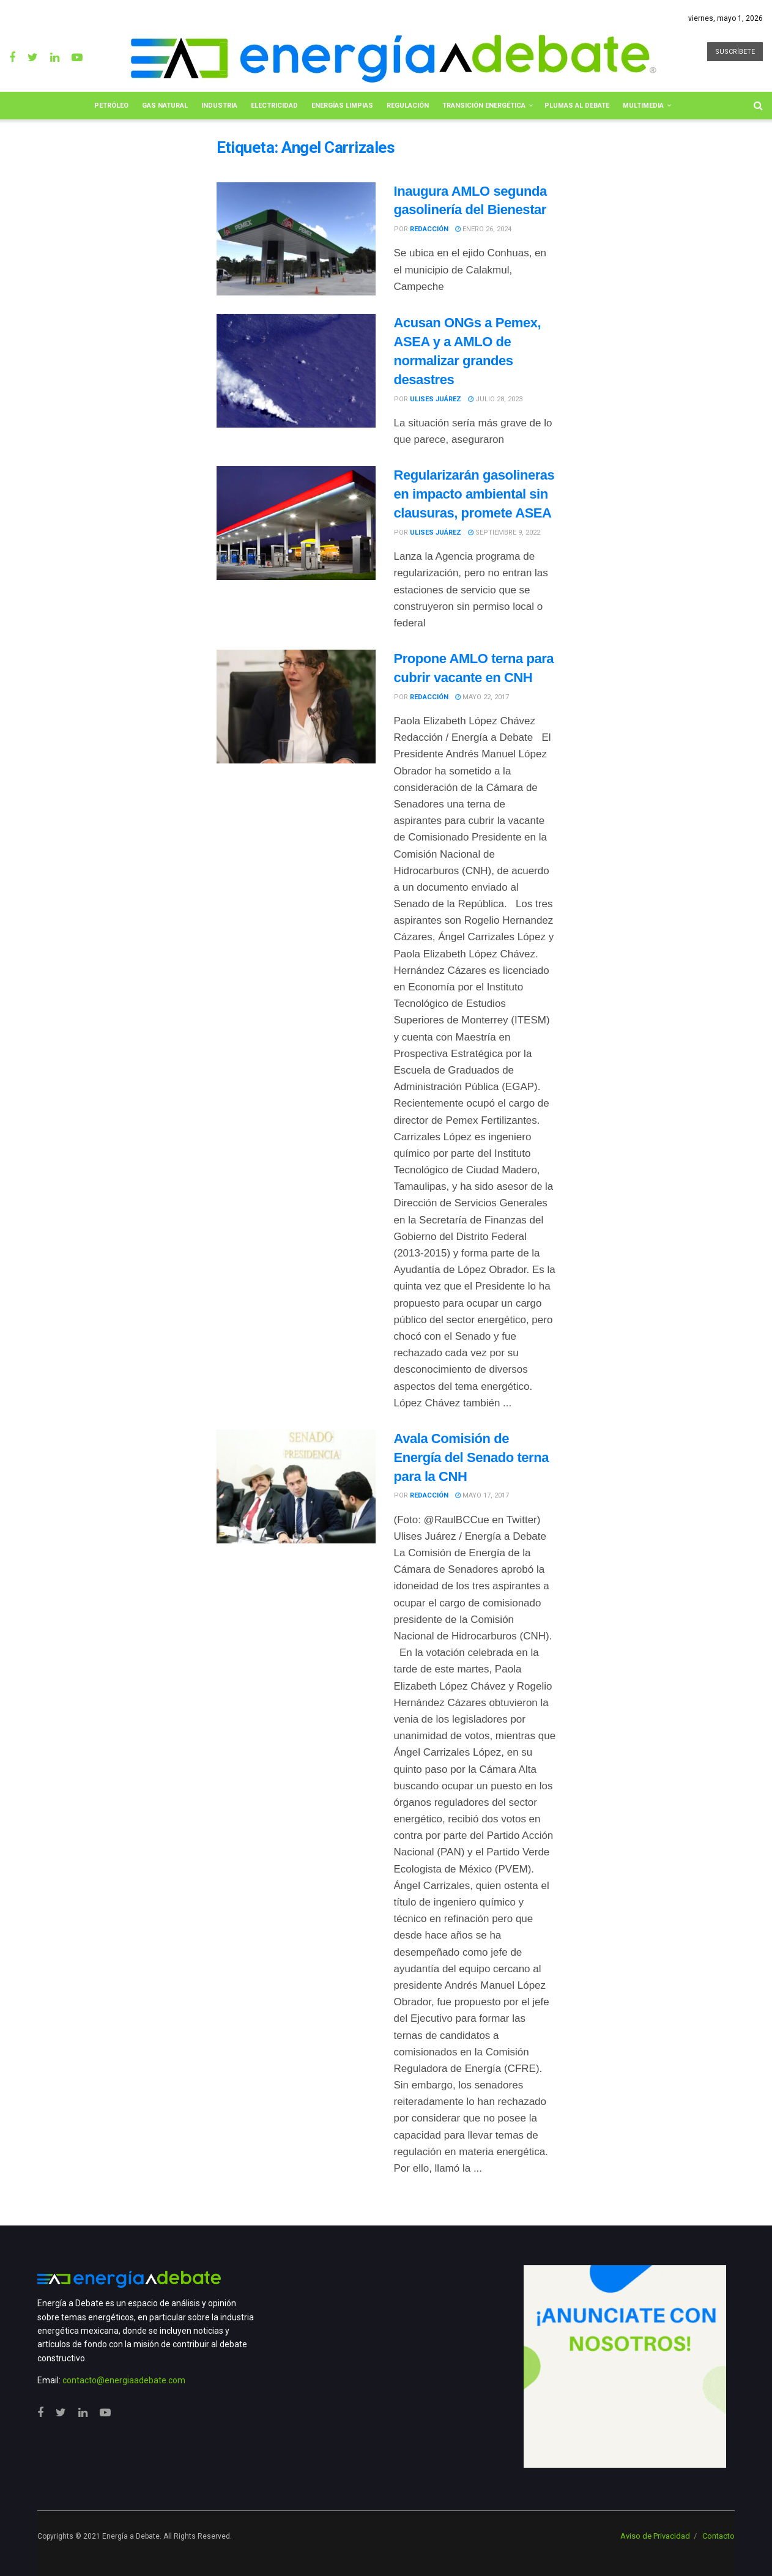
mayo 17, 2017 (482, 1495)
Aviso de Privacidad (655, 2536)
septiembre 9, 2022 (504, 532)
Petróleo (111, 105)
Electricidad (274, 105)
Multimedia (643, 105)
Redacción (429, 229)
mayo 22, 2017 (482, 697)
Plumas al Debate (576, 105)
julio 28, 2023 (495, 399)
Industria (219, 105)
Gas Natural (165, 105)
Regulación (408, 105)
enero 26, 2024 (483, 229)
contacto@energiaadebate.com (123, 2380)
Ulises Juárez (435, 399)
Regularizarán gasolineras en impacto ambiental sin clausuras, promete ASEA (474, 494)
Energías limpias (342, 105)
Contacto (718, 2536)
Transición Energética (483, 105)
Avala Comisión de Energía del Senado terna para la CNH (471, 1457)
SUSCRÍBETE (735, 52)
